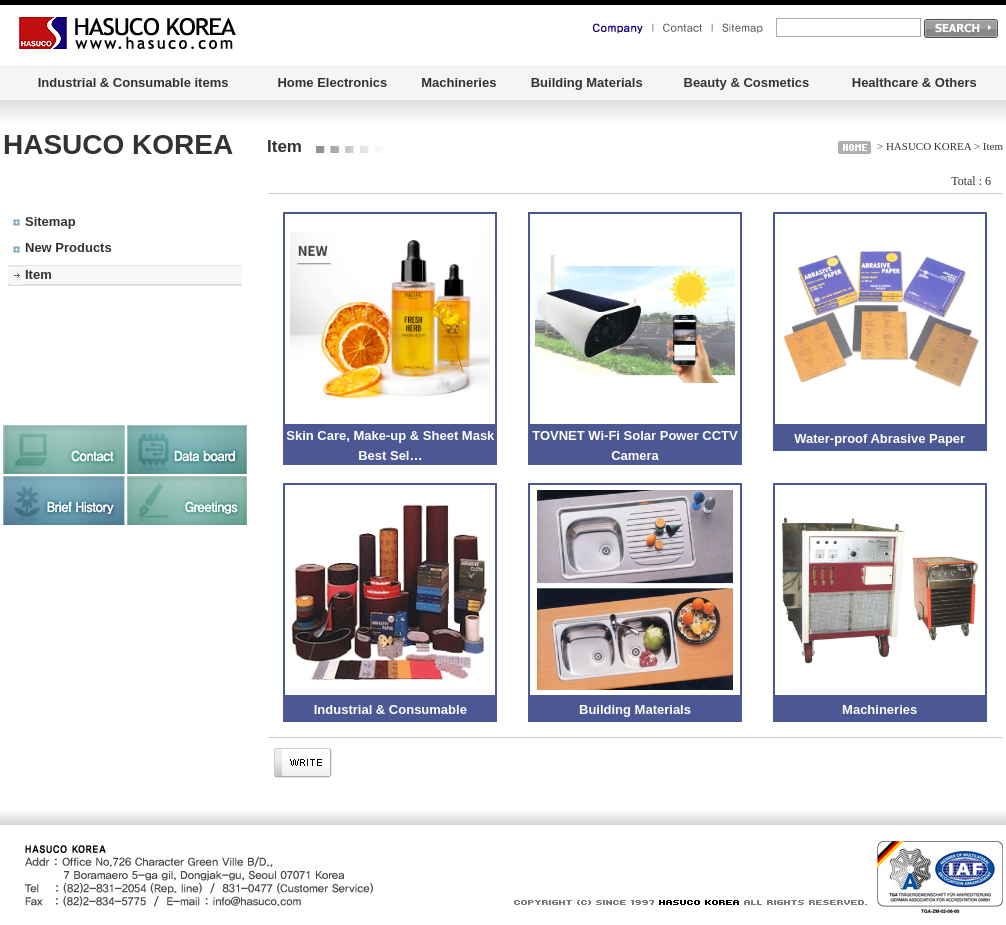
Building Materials (587, 82)
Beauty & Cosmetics (747, 82)
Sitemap (50, 221)
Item (38, 274)
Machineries (458, 82)
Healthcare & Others (914, 82)
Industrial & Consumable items (133, 82)
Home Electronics (332, 82)
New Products (68, 247)
